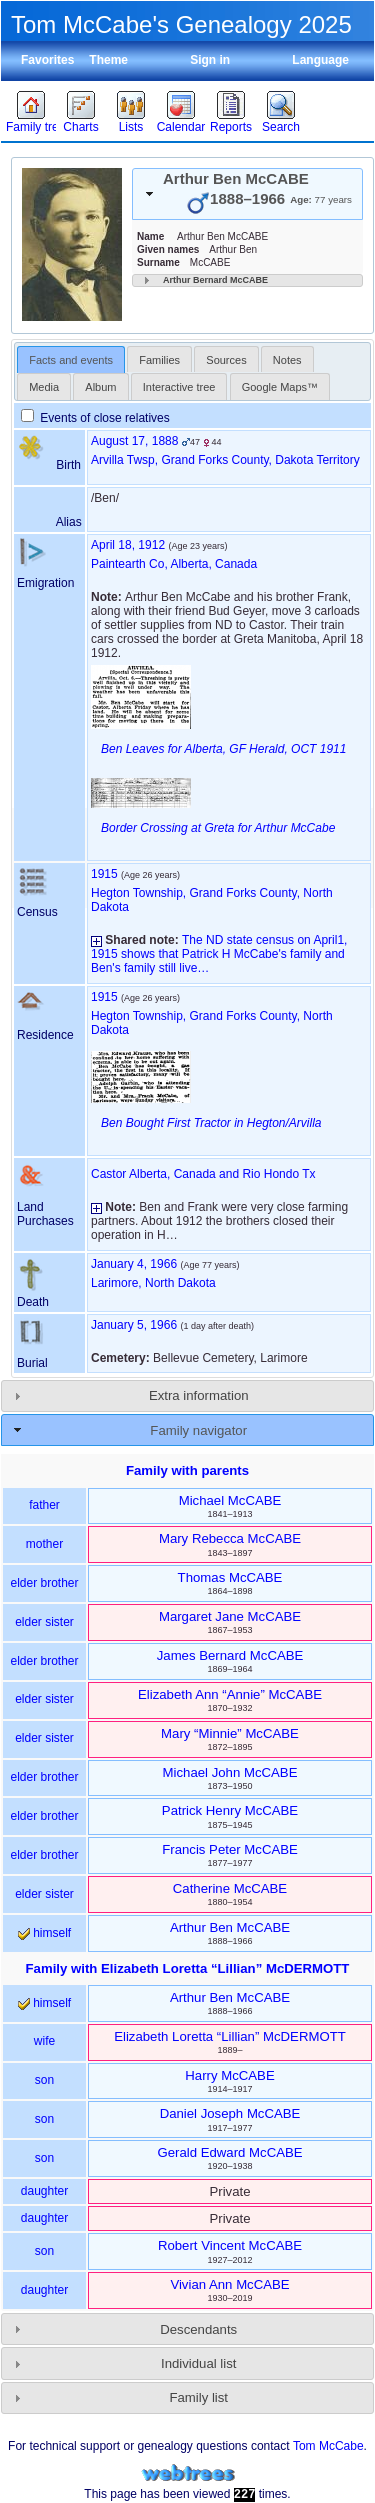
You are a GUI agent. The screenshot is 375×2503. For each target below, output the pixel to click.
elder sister (44, 1622)
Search (281, 127)
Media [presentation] (44, 387)
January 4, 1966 (134, 1264)
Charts (80, 127)
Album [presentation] (100, 387)
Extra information (199, 1395)
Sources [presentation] (226, 360)
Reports (231, 127)
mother (44, 1544)
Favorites (47, 60)
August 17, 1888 (134, 441)
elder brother (44, 1583)
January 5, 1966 (134, 1325)
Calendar (181, 127)
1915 (104, 874)
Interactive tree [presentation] (179, 387)
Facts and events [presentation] (71, 360)
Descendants (198, 2329)
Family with (188, 1968)
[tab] (247, 194)
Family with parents (187, 1470)
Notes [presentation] (287, 360)
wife (44, 2041)
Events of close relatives (95, 418)
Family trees (31, 127)
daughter (44, 2191)
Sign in (210, 60)
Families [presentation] (159, 360)
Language (320, 60)
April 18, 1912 (128, 545)
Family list (198, 2397)
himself (44, 1933)
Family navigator (198, 1430)
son (44, 2080)
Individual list (199, 2363)
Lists (131, 127)
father (44, 1505)
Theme (108, 60)
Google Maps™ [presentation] (280, 387)
